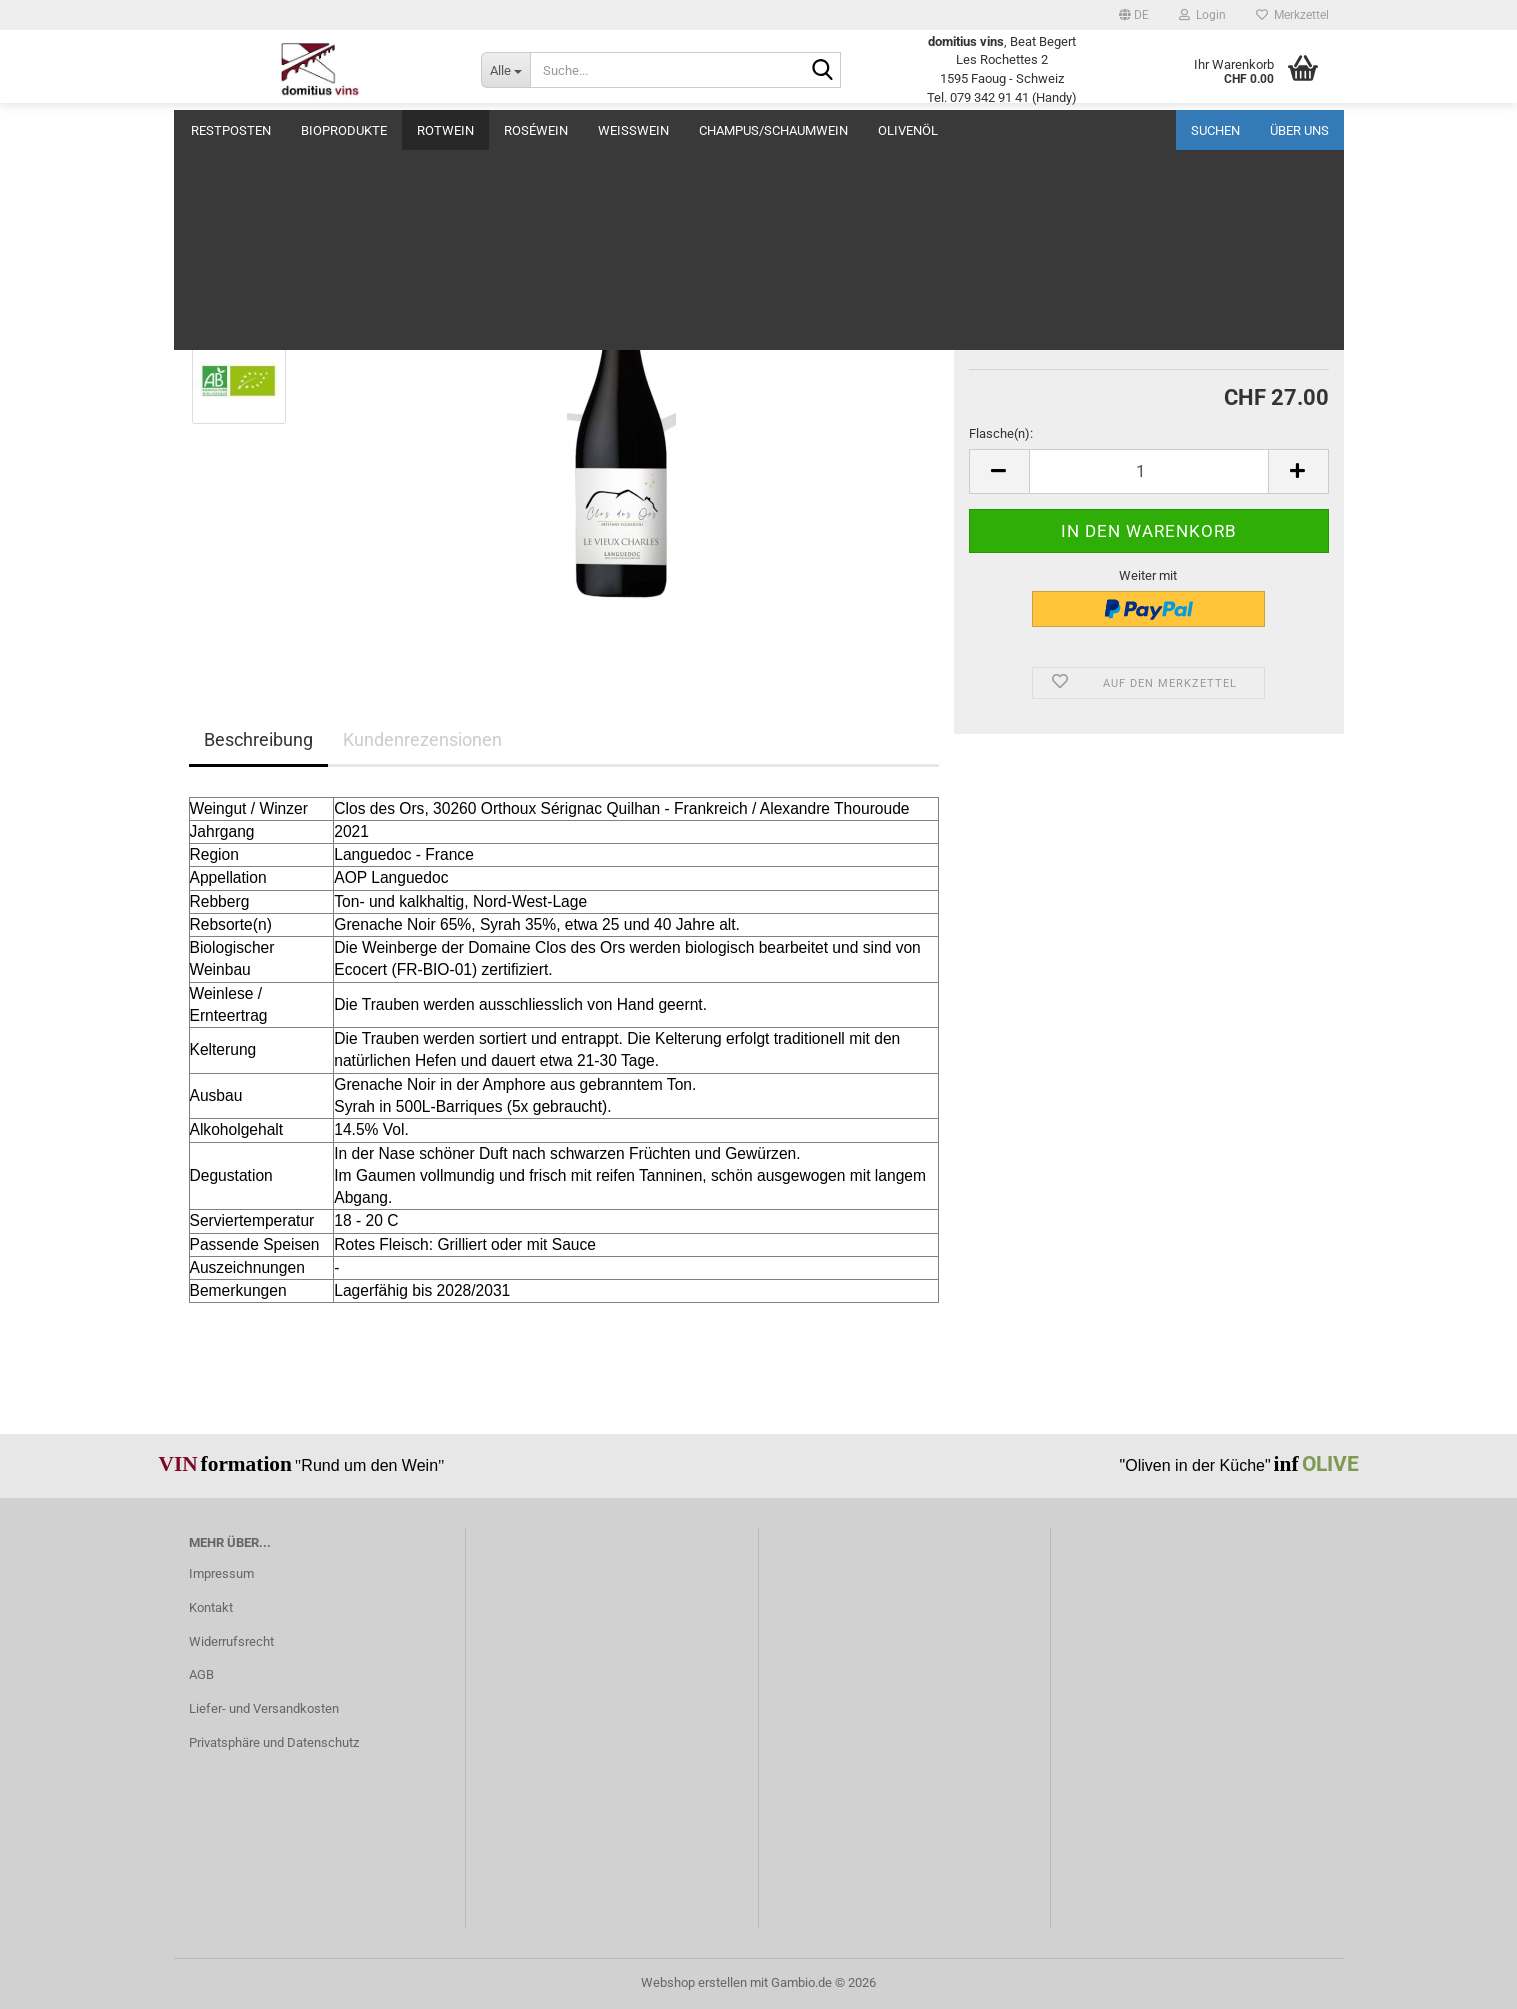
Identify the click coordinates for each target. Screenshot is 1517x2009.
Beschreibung (258, 739)
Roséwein (536, 130)
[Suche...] (505, 70)
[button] (1134, 15)
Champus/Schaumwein (773, 130)
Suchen (1215, 130)
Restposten (231, 130)
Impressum (221, 1573)
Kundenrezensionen (422, 739)
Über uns (1299, 130)
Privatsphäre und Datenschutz (274, 1742)
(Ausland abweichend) (1189, 312)
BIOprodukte (344, 130)
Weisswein (633, 130)
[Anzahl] (1149, 471)
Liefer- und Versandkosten (264, 1708)
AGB (201, 1674)
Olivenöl (908, 130)
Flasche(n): (1001, 433)
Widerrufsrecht (231, 1641)
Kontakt (211, 1607)
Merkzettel (1292, 15)
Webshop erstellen (694, 1982)
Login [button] (1202, 15)
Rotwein (445, 130)
